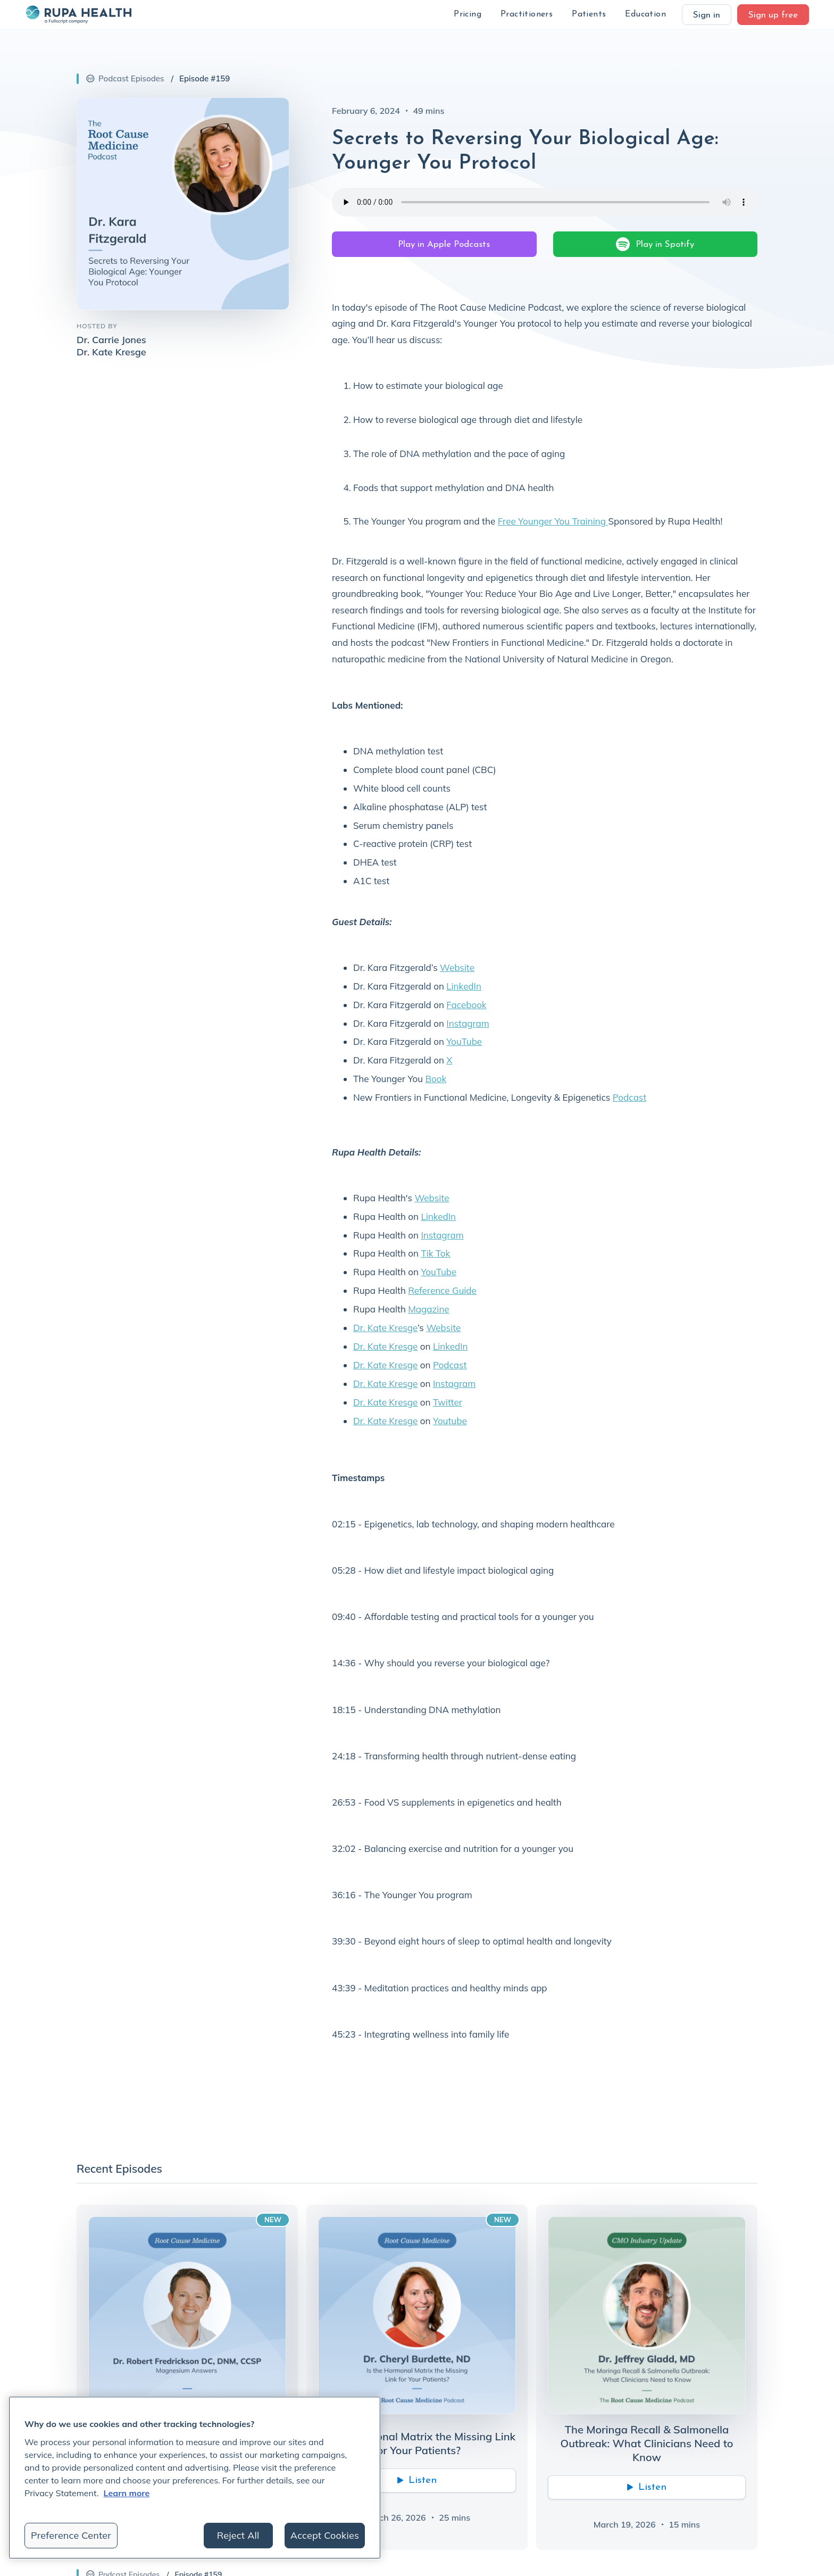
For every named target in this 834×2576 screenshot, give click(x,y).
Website (457, 967)
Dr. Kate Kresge (385, 1327)
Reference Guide (442, 1290)
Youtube (450, 1420)
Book (435, 1078)
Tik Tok (435, 1253)
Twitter (447, 1402)
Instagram (467, 1023)
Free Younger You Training (553, 521)
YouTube (464, 1041)
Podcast (629, 1097)
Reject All (238, 2535)
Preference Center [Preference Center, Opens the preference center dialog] (71, 2535)
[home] (78, 14)
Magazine (428, 1309)
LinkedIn (463, 986)
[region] (195, 2477)
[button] (467, 15)
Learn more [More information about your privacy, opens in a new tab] (127, 2493)
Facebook (466, 1004)
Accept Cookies (324, 2535)
